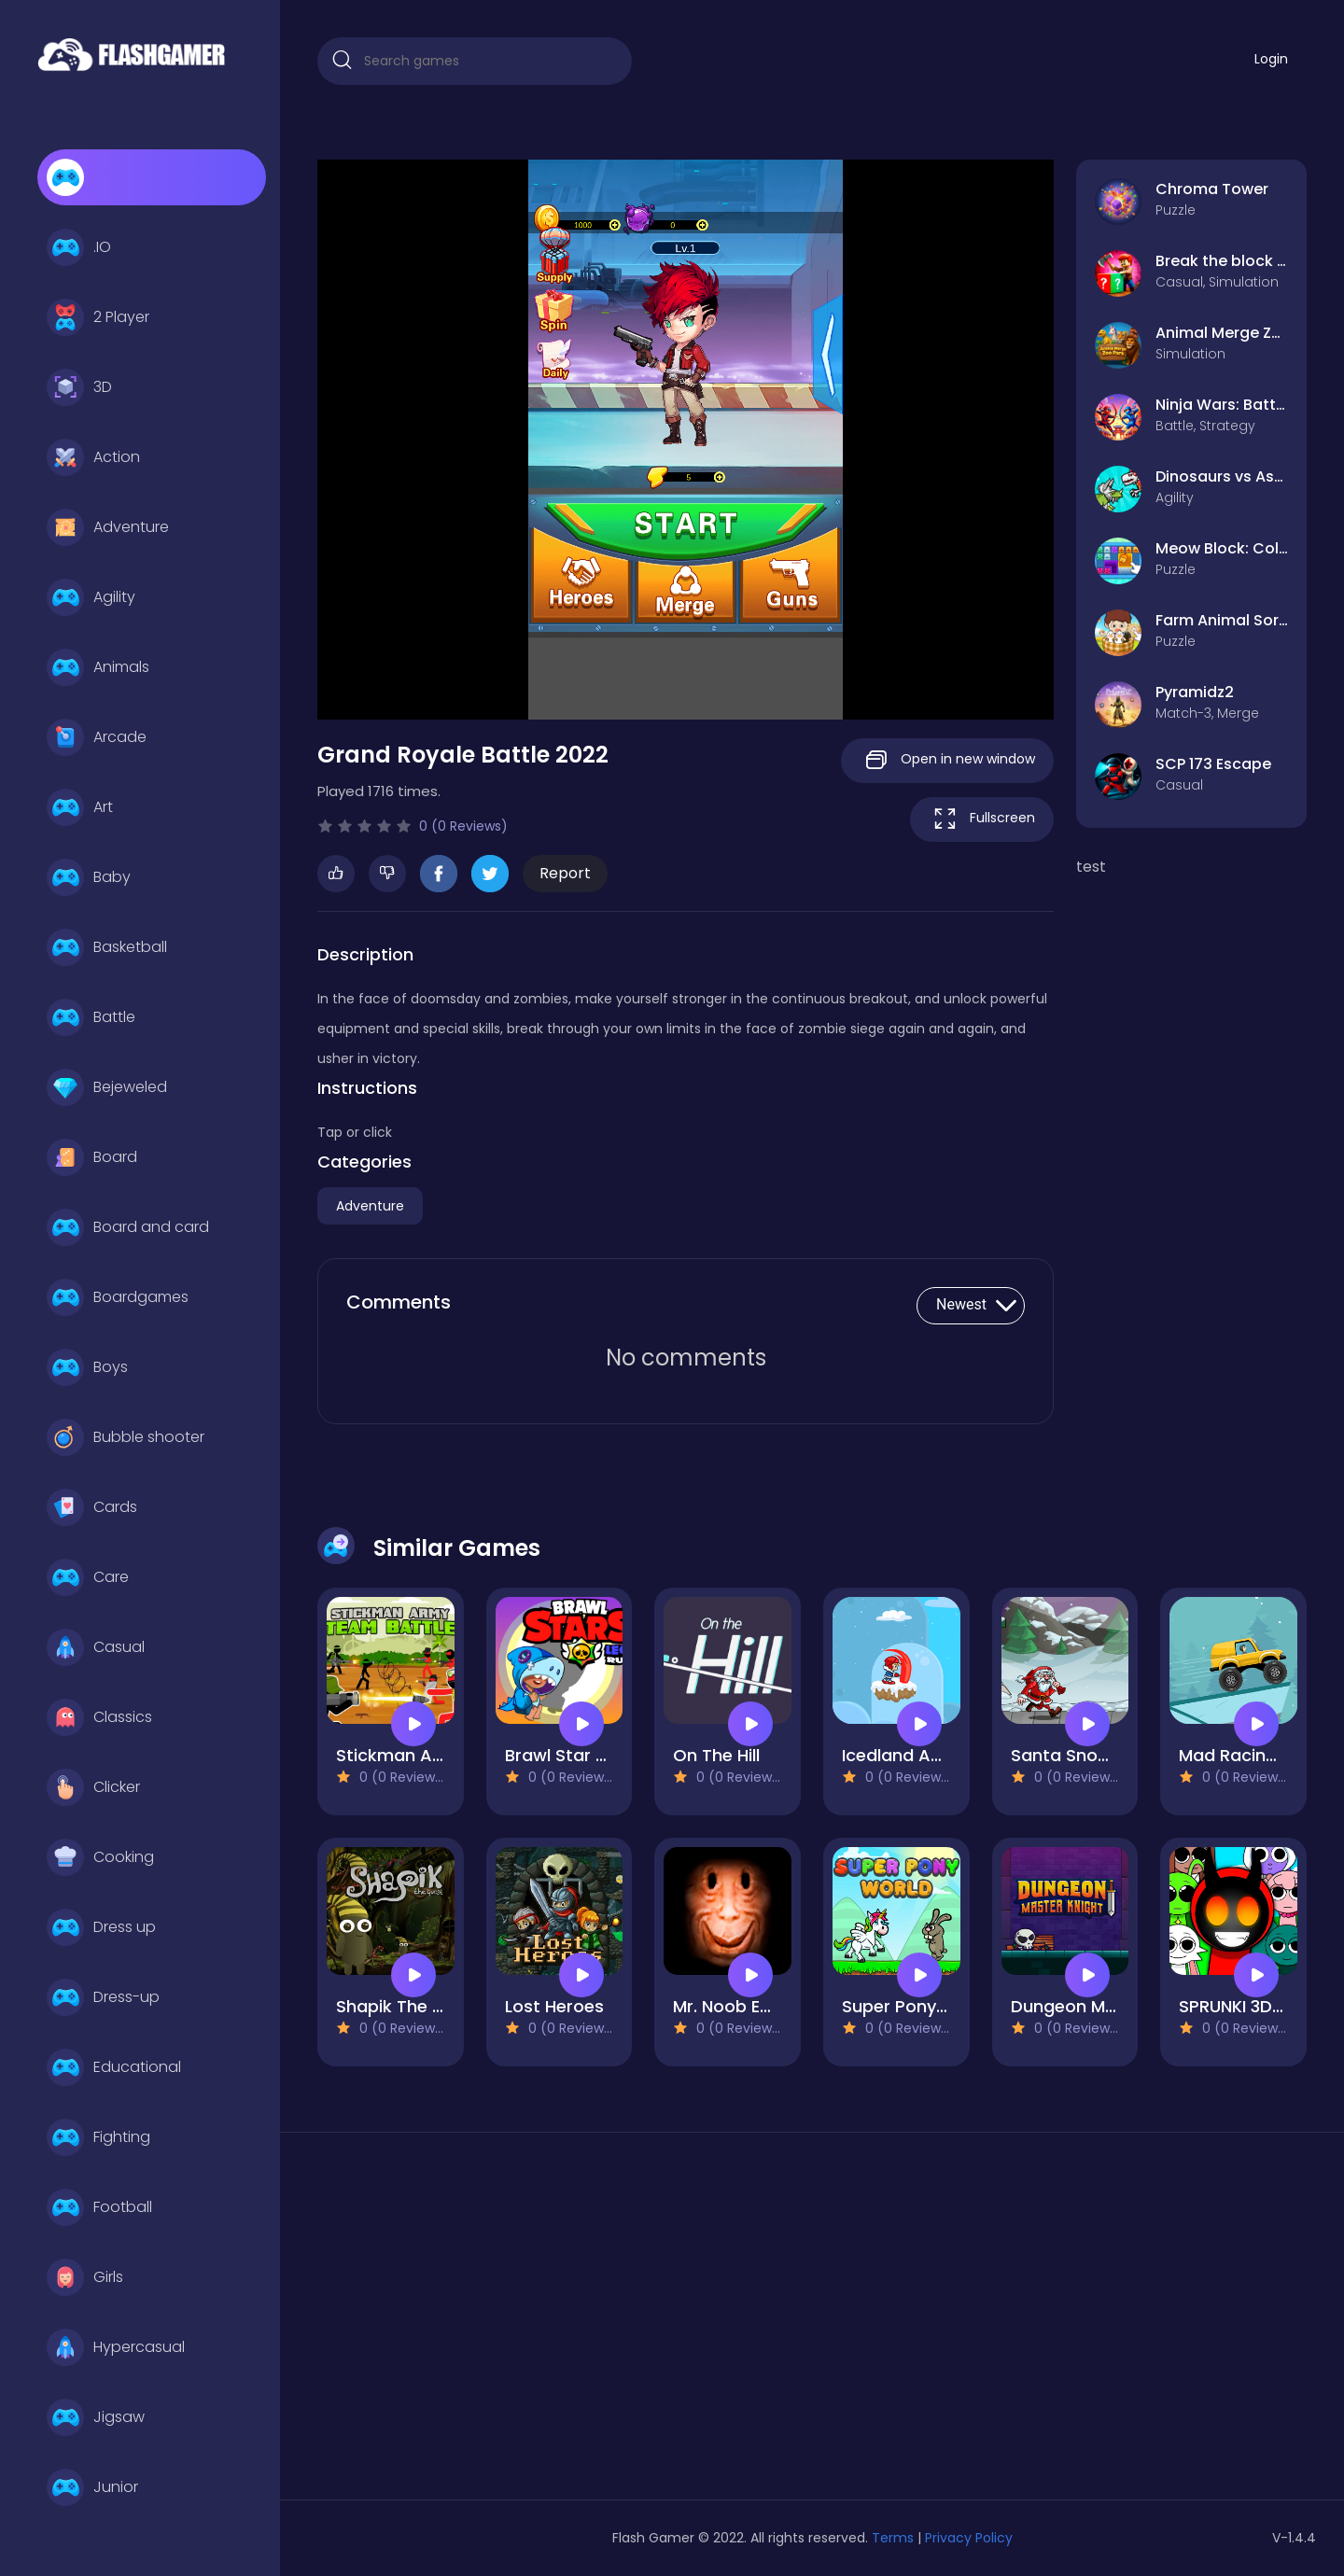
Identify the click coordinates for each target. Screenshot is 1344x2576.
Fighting (98, 2137)
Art (80, 807)
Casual (96, 1647)
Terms (893, 2537)
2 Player (98, 317)
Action (93, 457)
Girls (85, 2277)
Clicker (93, 1787)
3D (79, 387)
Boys (87, 1367)
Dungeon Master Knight (1109, 2006)
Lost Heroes (554, 2006)
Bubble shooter (125, 1437)
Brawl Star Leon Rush (592, 1755)
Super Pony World (916, 2006)
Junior (92, 2487)
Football (99, 2207)
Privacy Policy (969, 2537)
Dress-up (103, 1997)
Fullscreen (982, 819)
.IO (79, 247)
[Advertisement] (474, 2323)
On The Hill (716, 1755)
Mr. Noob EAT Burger (757, 2006)
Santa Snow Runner (1092, 1755)
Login (1271, 58)
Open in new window (947, 760)
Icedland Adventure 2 (931, 1755)
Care (88, 1577)
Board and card (128, 1227)
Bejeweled (107, 1087)
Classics (99, 1717)
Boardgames (118, 1297)
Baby (89, 877)
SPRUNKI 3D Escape (1258, 2006)
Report (565, 873)
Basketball (107, 947)
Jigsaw (96, 2417)
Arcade (97, 737)
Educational (114, 2067)
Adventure (108, 527)
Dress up (101, 1927)
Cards (92, 1507)
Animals (98, 667)
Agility (91, 597)
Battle (91, 1017)
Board (92, 1157)
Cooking (100, 1857)
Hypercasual (116, 2347)
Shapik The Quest (409, 2006)
